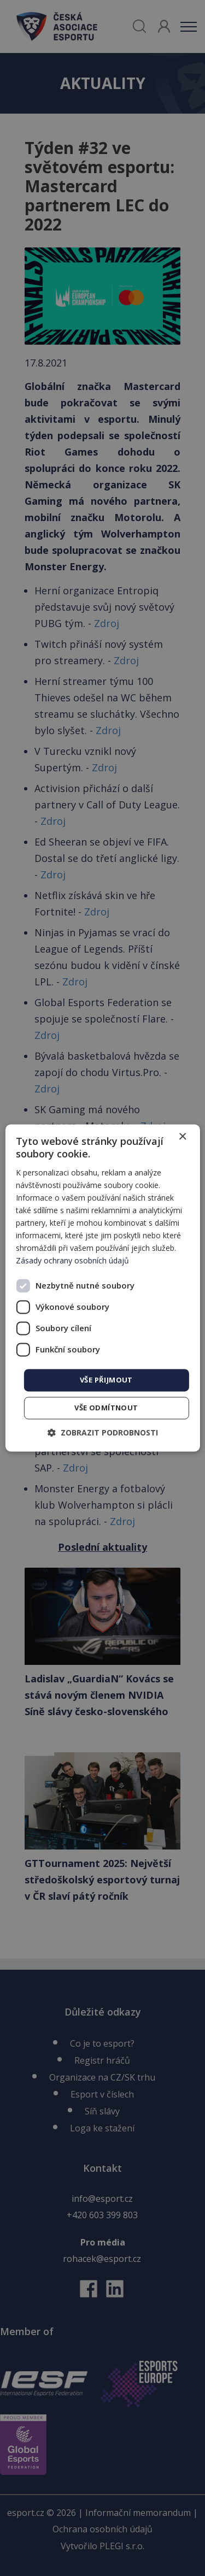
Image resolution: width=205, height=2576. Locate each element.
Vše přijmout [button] (106, 1380)
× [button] (182, 1137)
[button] (103, 1433)
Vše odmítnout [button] (106, 1408)
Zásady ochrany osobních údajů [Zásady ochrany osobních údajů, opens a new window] (72, 1261)
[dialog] (102, 1287)
